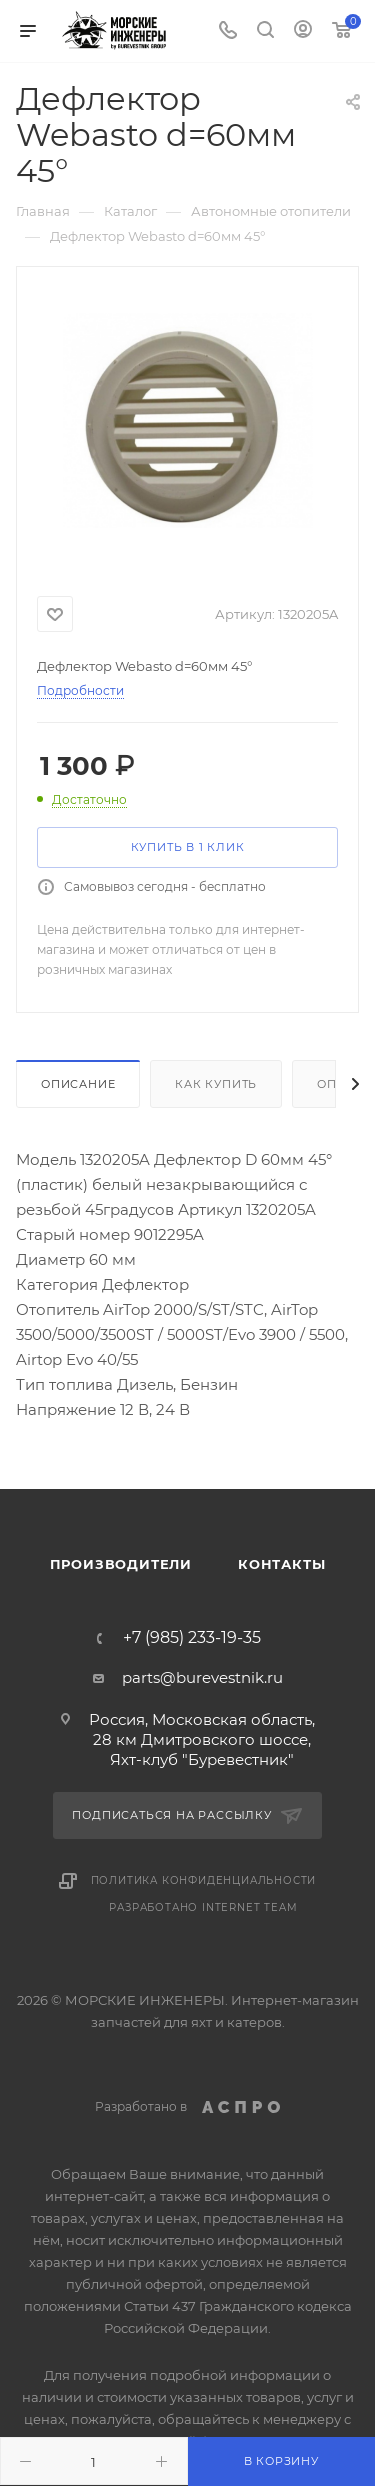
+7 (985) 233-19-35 (192, 1638)
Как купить (216, 1084)
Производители (121, 1564)
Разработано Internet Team (203, 1907)
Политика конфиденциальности (204, 1880)
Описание (78, 1084)
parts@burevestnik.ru (202, 1677)
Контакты (281, 1564)
